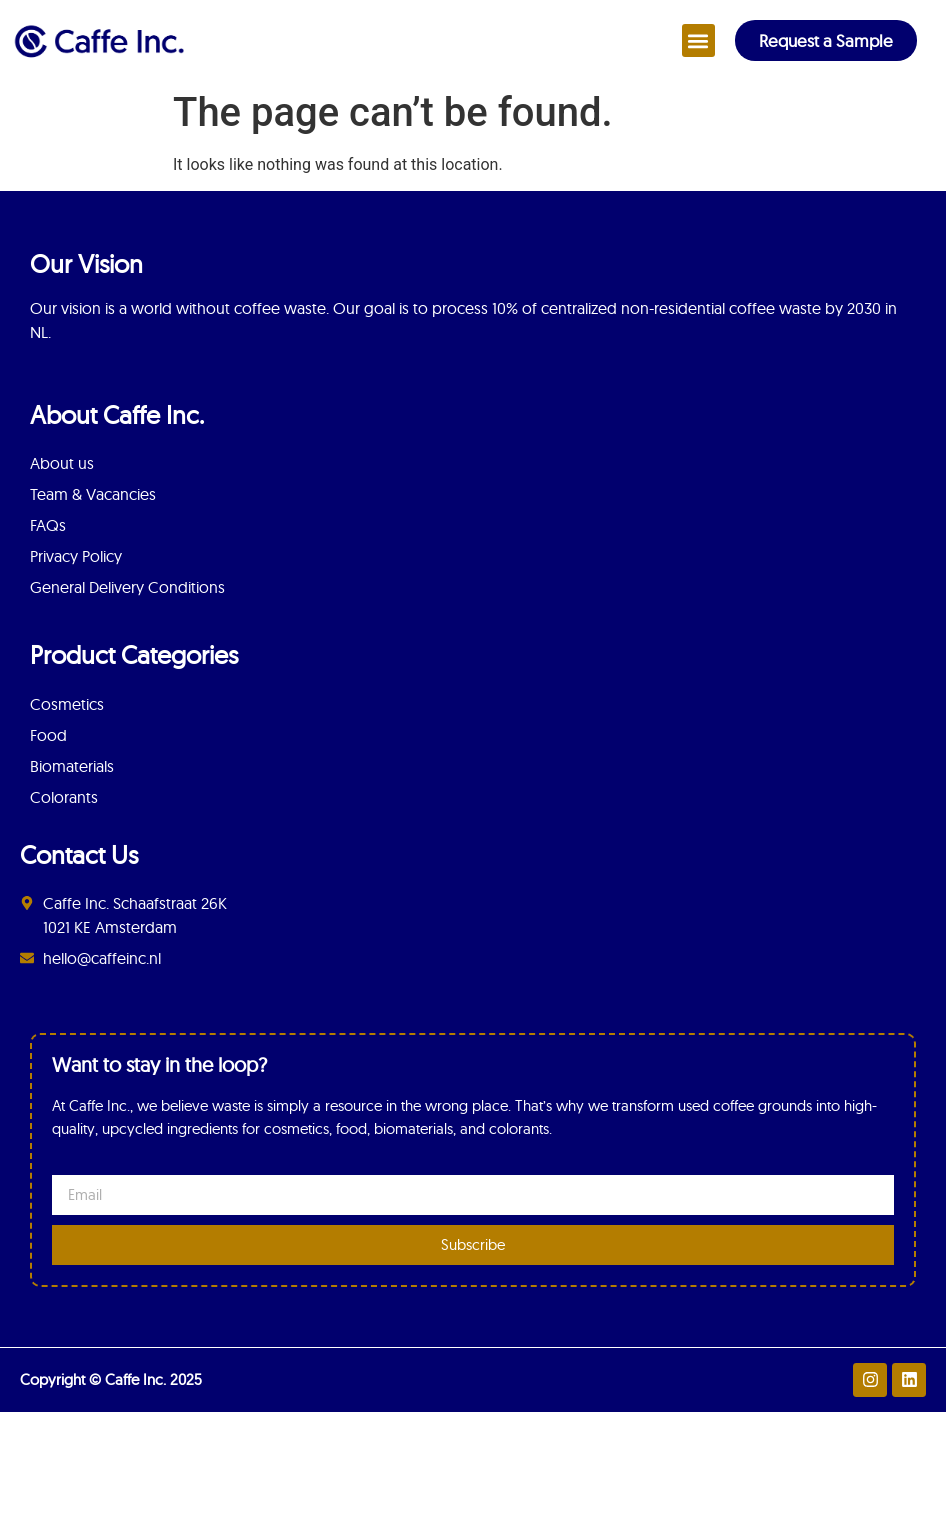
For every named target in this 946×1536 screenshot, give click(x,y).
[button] (698, 40)
